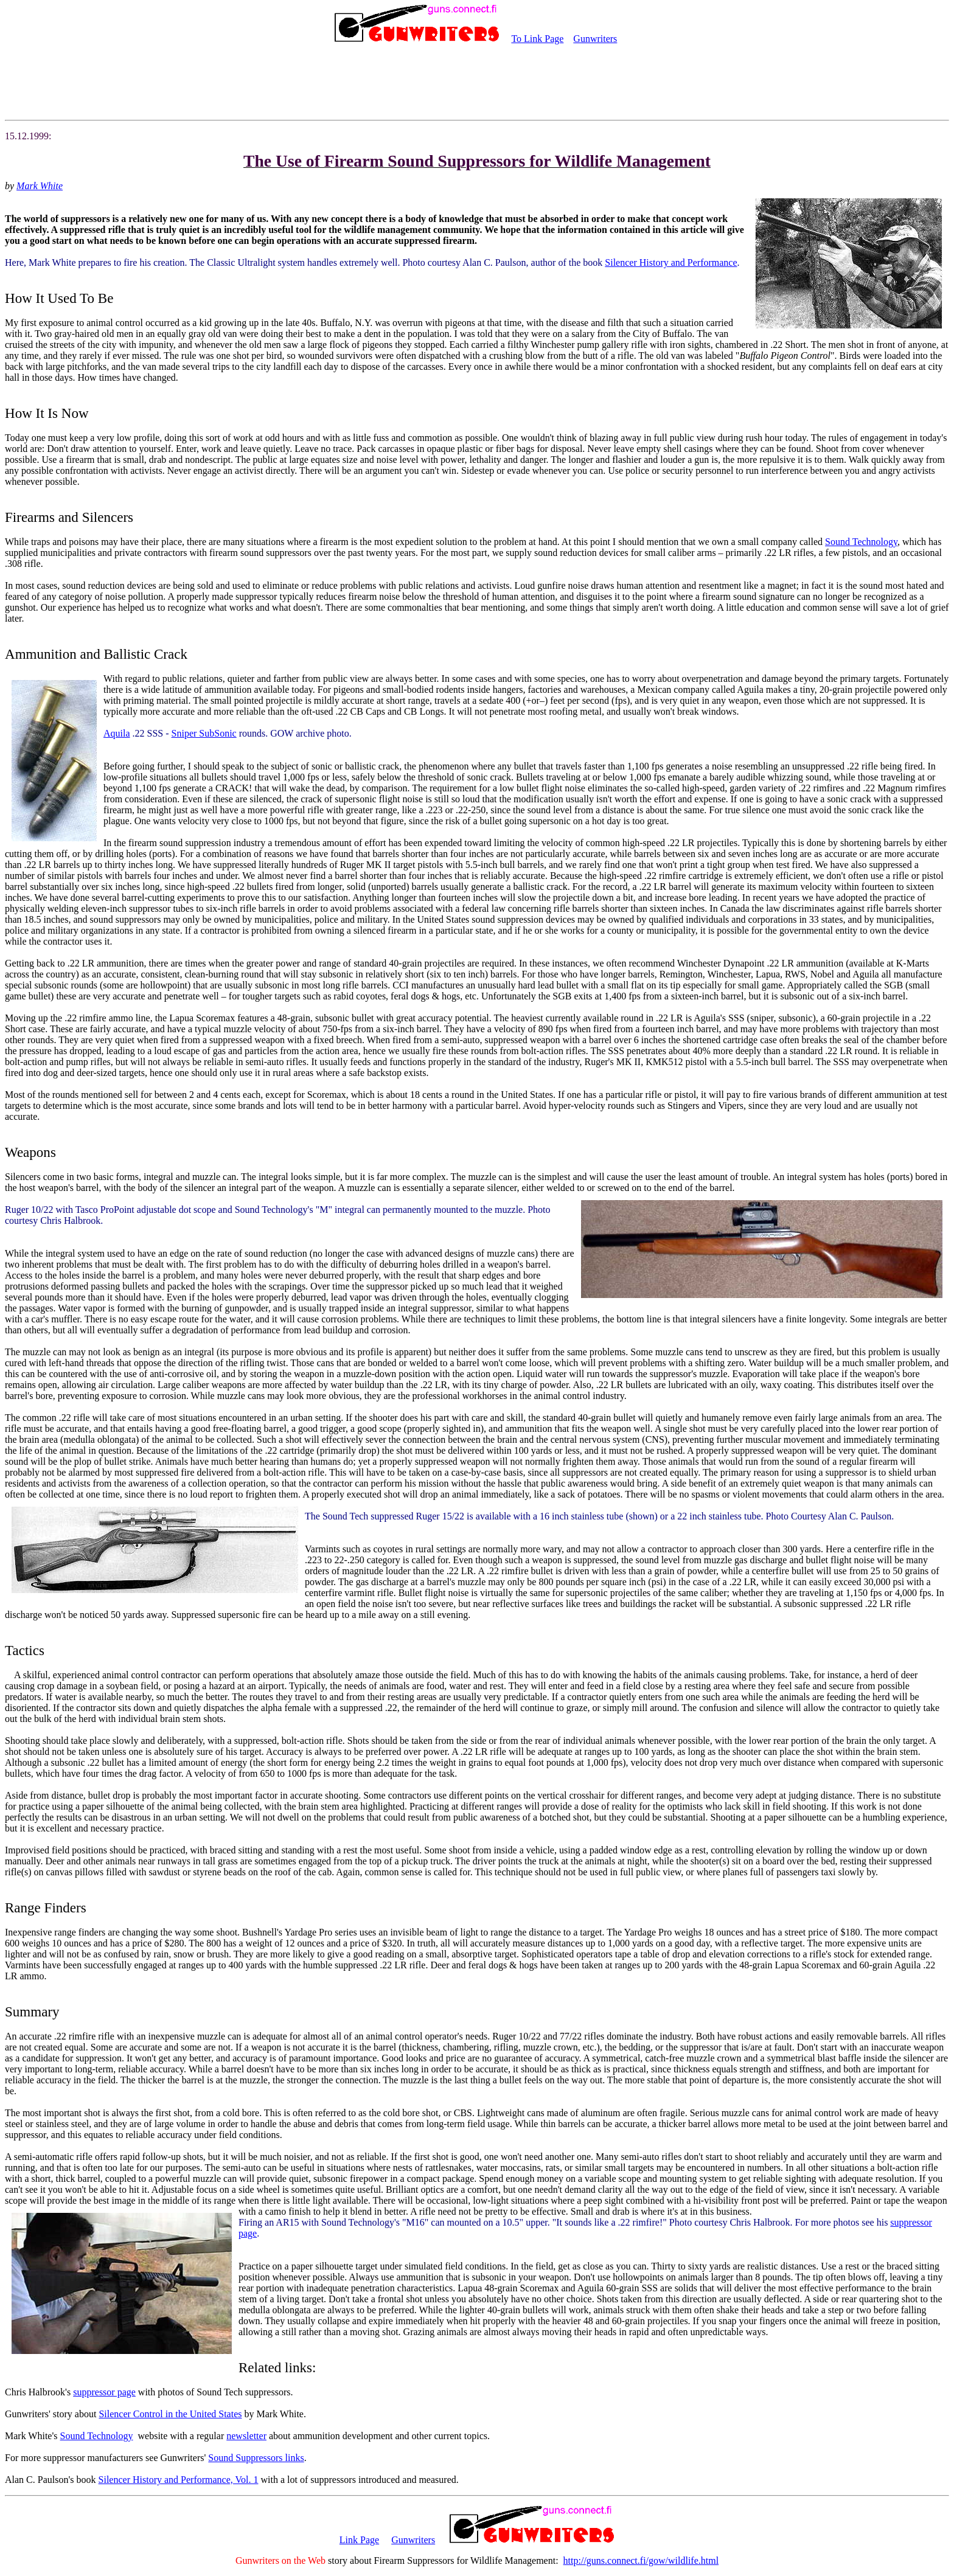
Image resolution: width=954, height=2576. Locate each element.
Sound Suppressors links (256, 2458)
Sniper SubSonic (204, 733)
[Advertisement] (477, 82)
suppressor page (104, 2392)
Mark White (39, 186)
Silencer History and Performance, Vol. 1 (179, 2479)
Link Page (359, 2540)
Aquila (116, 733)
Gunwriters (595, 38)
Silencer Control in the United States (170, 2414)
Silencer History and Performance (671, 262)
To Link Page (537, 38)
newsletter (246, 2436)
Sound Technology (861, 541)
